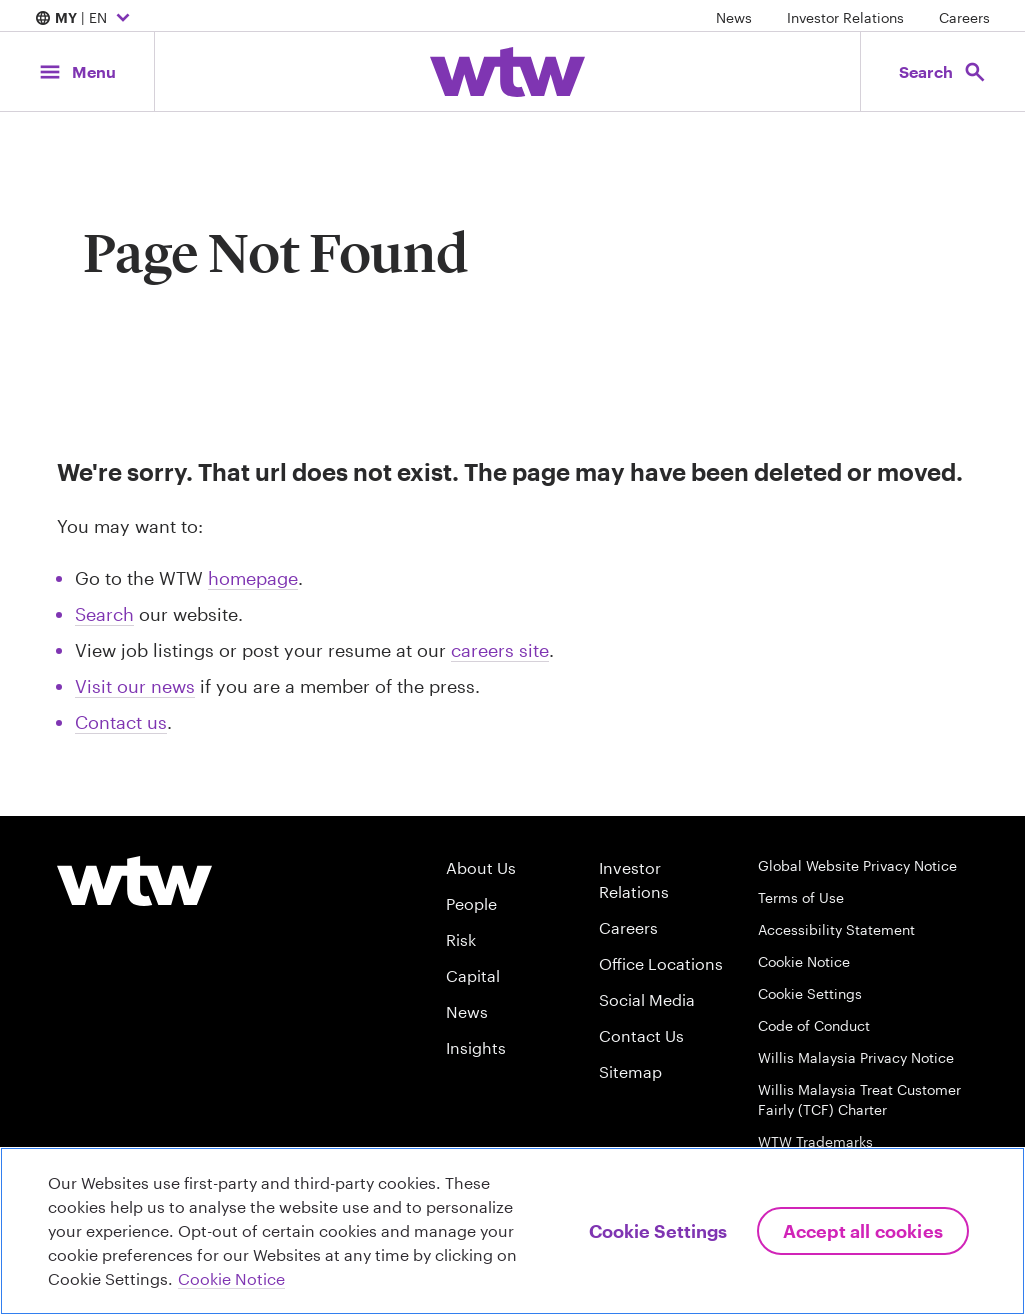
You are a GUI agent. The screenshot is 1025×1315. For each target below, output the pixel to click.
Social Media (647, 999)
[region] (512, 1231)
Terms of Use (801, 897)
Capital (473, 975)
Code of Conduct (814, 1025)
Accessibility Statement (836, 929)
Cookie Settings (810, 993)
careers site (500, 650)
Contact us (121, 722)
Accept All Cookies (863, 1231)
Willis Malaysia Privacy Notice (856, 1057)
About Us (481, 867)
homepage (253, 578)
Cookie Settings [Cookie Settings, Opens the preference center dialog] (658, 1231)
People (471, 903)
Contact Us (641, 1035)
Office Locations (661, 963)
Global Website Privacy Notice (857, 865)
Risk (461, 939)
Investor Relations (845, 17)
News (734, 17)
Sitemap (630, 1071)
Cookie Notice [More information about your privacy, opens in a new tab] (231, 1278)
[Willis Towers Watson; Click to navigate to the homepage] (507, 72)
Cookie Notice (804, 961)
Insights (476, 1047)
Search (104, 614)
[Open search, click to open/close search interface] (943, 71)
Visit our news (135, 686)
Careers (964, 17)
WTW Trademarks (815, 1141)
